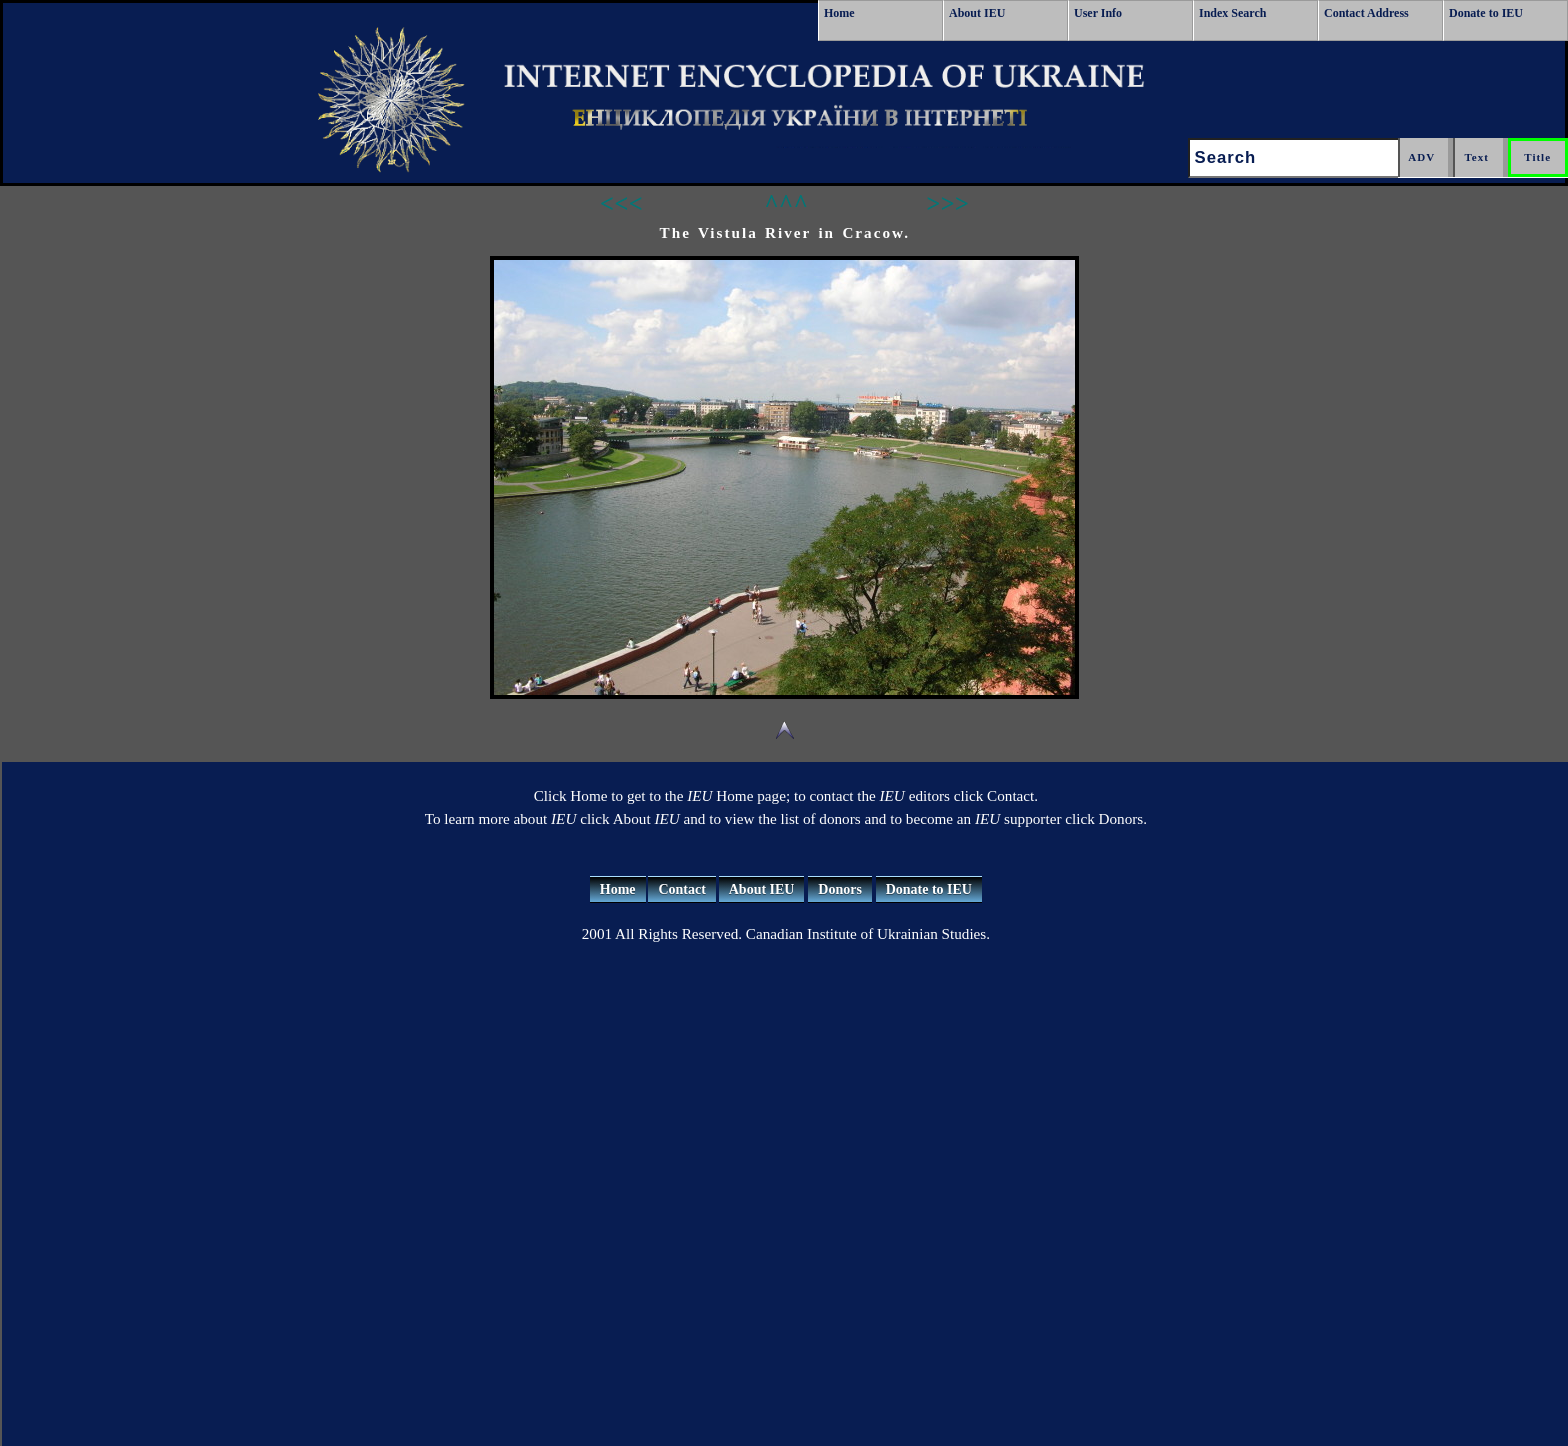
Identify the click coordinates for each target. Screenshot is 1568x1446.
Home (839, 13)
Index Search (1232, 13)
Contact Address (1366, 13)
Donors (840, 889)
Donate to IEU (1486, 13)
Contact (681, 889)
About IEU (977, 13)
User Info (1098, 13)
